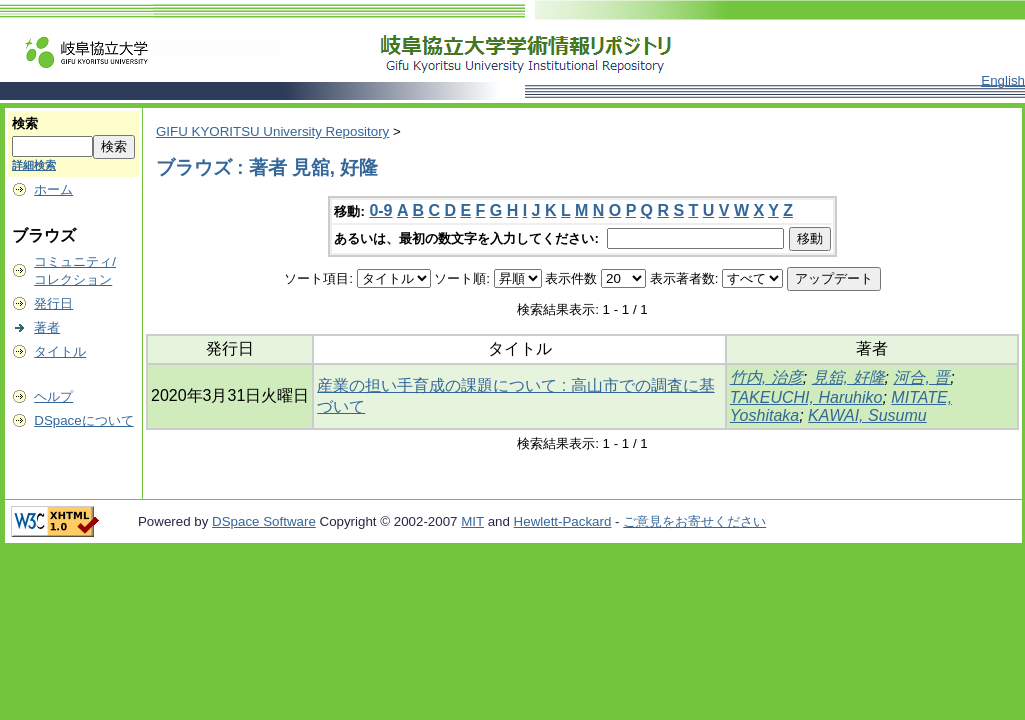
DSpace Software (264, 521)
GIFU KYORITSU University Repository (272, 131)
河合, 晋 (921, 377)
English (1003, 80)
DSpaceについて (83, 420)
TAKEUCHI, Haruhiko (806, 397)
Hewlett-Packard (563, 521)
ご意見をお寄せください (694, 521)
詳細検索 (34, 165)
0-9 (380, 210)
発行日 (53, 303)
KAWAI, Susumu (867, 415)
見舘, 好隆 (848, 377)
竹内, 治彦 (766, 377)
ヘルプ (53, 396)
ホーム (53, 189)
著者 (47, 327)
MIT (472, 521)
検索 (25, 123)
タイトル (60, 351)
